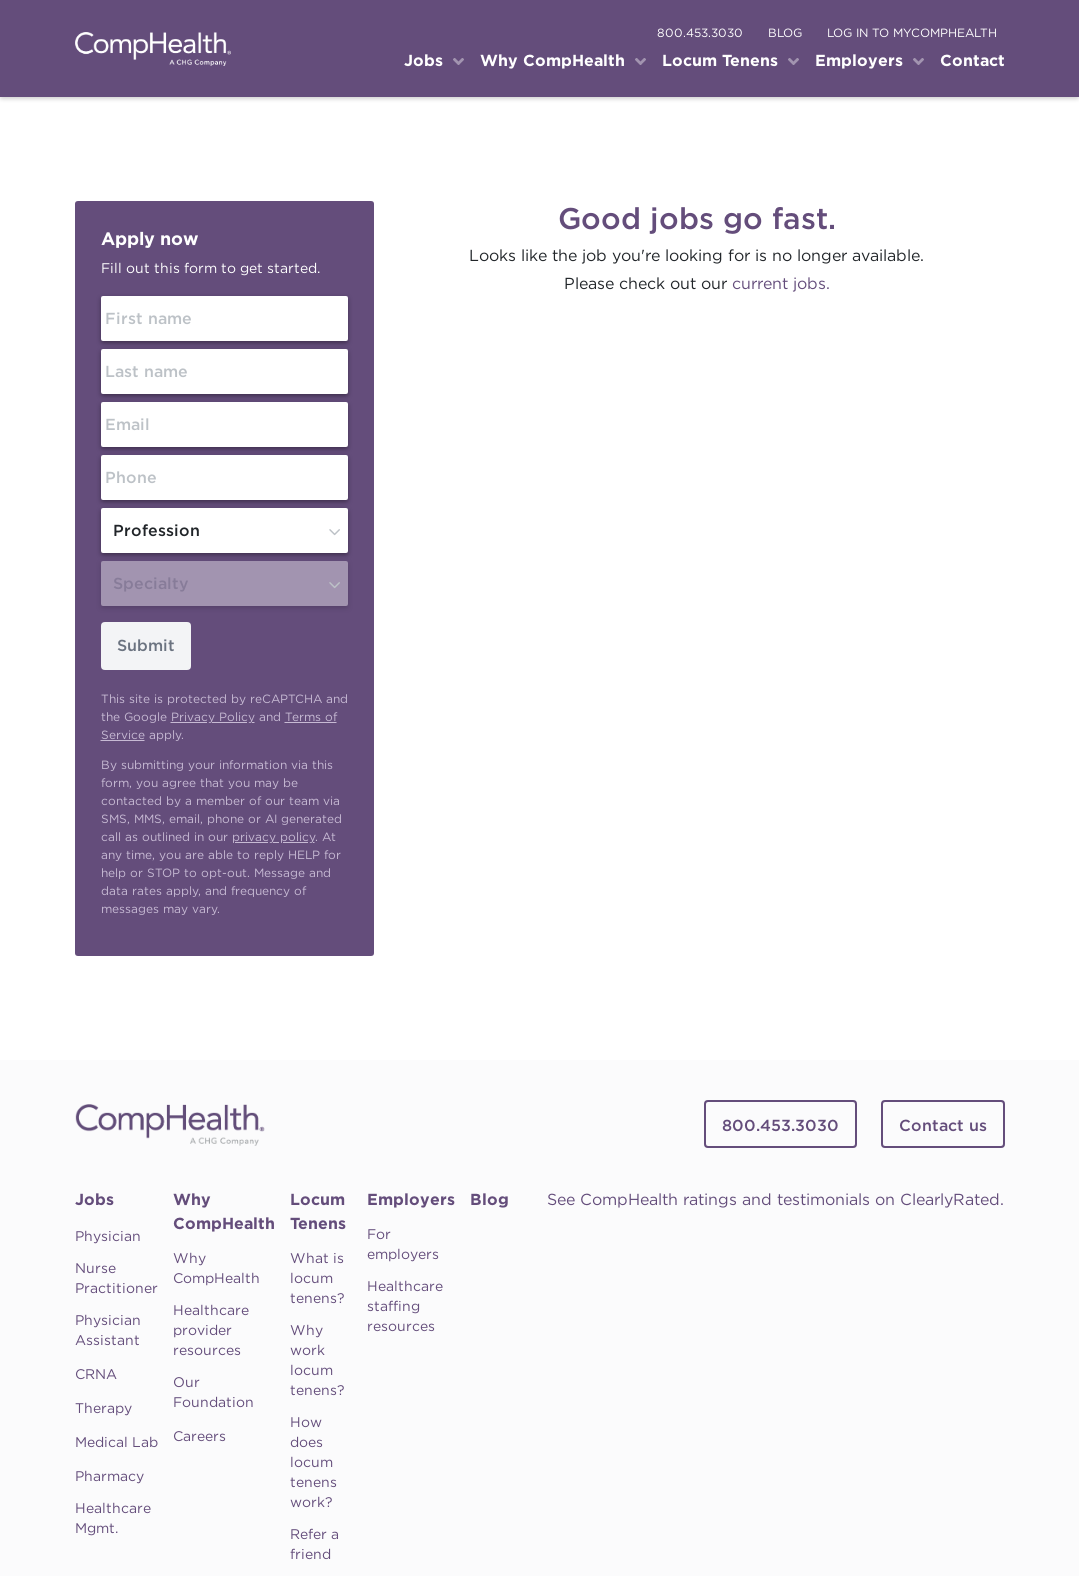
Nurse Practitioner (116, 1278)
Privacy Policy (213, 716)
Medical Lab (116, 1442)
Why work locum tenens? (317, 1360)
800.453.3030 (700, 32)
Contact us (943, 1125)
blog (785, 32)
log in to (912, 32)
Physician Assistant (108, 1330)
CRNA (96, 1374)
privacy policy (273, 836)
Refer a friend (314, 1544)
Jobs (94, 1199)
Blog (489, 1199)
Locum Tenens (318, 1211)
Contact (972, 60)
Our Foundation (213, 1392)
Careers (199, 1436)
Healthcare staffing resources (405, 1306)
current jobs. (781, 283)
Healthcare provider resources (211, 1330)
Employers (411, 1199)
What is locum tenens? (317, 1278)
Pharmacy (109, 1476)
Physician (108, 1236)
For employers (403, 1244)
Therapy (103, 1408)
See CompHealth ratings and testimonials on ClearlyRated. (775, 1199)
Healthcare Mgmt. (113, 1518)
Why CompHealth (224, 1211)
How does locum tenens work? (313, 1462)
